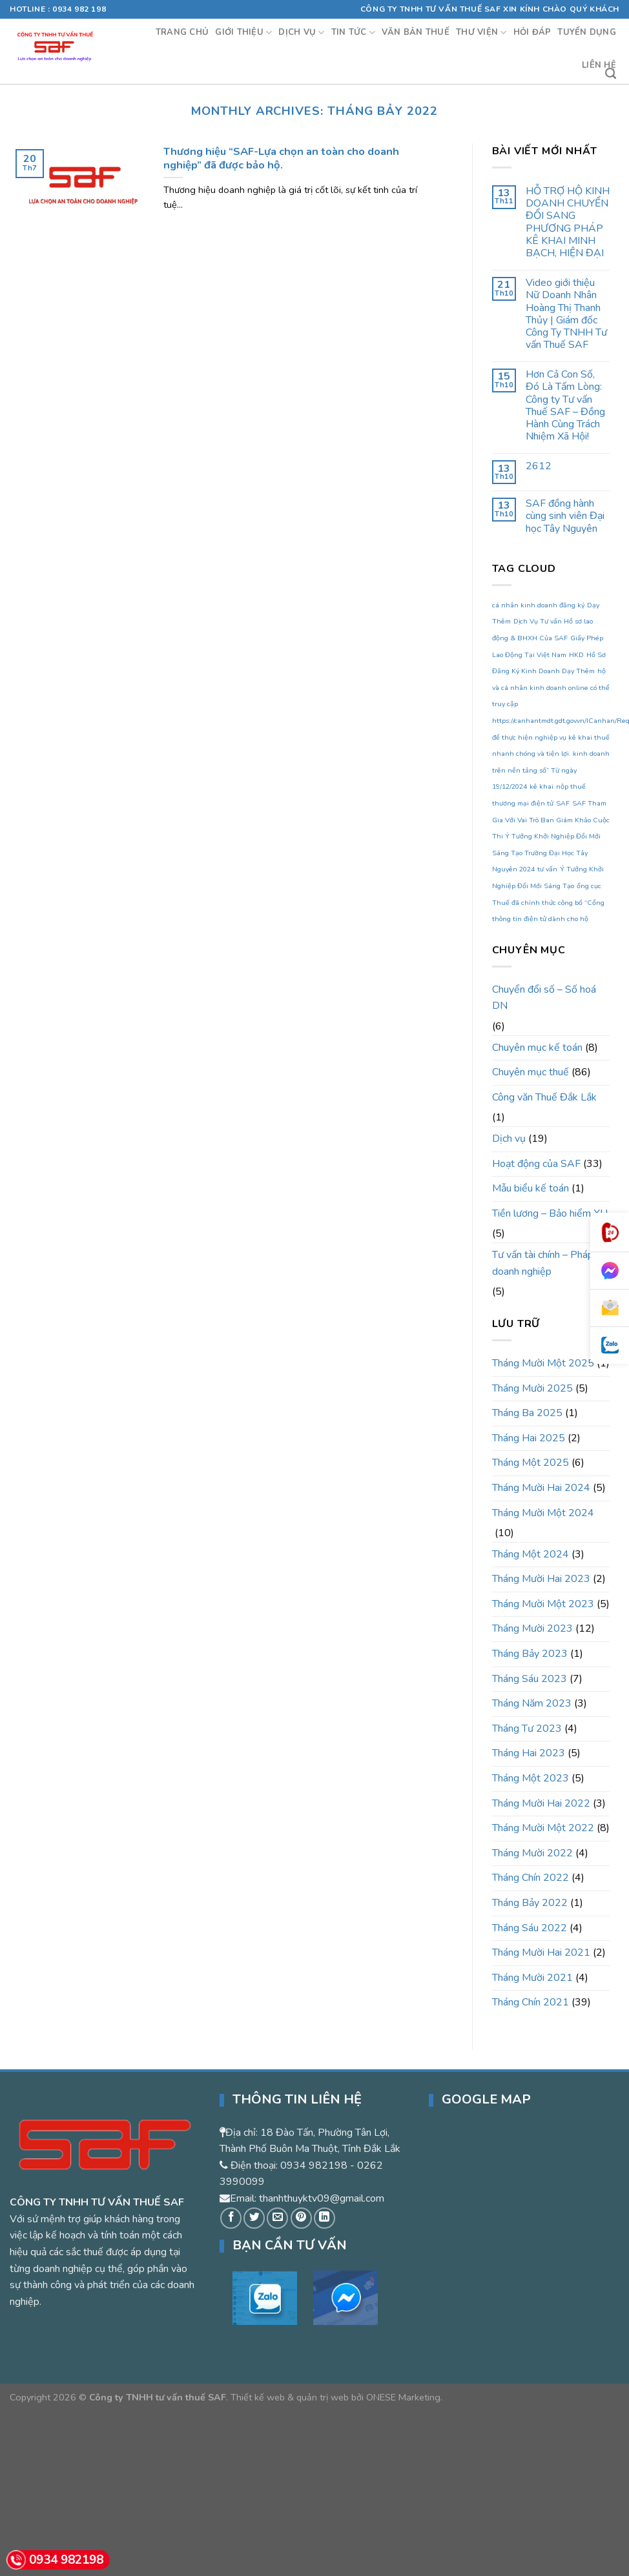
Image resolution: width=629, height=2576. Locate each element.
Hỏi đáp (532, 32)
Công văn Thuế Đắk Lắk (544, 1097)
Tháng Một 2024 (530, 1554)
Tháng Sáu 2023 (529, 1679)
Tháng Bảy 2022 (530, 1903)
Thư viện (481, 32)
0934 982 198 (79, 9)
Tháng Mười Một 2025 (543, 1363)
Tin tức (353, 32)
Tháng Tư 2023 (527, 1728)
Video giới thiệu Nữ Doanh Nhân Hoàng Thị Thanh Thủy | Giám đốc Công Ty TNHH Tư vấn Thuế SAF (566, 314)
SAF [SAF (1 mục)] (563, 803)
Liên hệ (599, 65)
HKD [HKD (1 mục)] (576, 655)
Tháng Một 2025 (530, 1462)
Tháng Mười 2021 (532, 1978)
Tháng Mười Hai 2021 (541, 1952)
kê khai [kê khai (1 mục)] (541, 786)
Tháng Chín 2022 (530, 1878)
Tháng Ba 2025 (527, 1413)
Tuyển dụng (586, 32)
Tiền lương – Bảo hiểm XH (550, 1213)
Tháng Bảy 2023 (530, 1654)
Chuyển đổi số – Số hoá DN (544, 997)
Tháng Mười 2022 (532, 1853)
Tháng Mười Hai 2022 (541, 1803)
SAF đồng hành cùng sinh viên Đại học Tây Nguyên (565, 516)
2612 (539, 466)
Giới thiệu (243, 32)
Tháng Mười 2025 (532, 1388)
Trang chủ (182, 32)
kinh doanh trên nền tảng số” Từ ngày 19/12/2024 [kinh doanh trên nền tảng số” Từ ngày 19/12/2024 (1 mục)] (551, 770)
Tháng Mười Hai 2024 (541, 1488)
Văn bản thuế (415, 32)
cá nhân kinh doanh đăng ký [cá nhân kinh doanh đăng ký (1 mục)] (538, 605)
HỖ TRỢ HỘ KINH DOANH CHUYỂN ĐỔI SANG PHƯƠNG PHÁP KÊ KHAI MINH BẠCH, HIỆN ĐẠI (568, 222)
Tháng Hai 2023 (528, 1753)
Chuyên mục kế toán (537, 1047)
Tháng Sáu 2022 (529, 1928)
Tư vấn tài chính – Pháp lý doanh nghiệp (548, 1263)
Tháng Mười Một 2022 (543, 1828)
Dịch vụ (301, 32)
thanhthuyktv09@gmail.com (321, 2198)
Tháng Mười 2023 (532, 1628)
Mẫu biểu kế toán (530, 1188)
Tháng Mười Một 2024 (543, 1513)
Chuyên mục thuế (530, 1072)
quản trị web (322, 2397)
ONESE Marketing (403, 2397)
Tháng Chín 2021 (530, 2002)
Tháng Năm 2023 (532, 1703)
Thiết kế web (258, 2397)
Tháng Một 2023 (530, 1778)
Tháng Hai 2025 (528, 1438)
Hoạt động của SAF (536, 1164)
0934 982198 (313, 2165)
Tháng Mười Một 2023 (543, 1604)
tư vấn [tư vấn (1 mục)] (547, 869)
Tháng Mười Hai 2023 (541, 1579)
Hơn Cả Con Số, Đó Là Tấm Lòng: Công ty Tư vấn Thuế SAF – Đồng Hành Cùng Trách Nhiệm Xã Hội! (565, 406)
